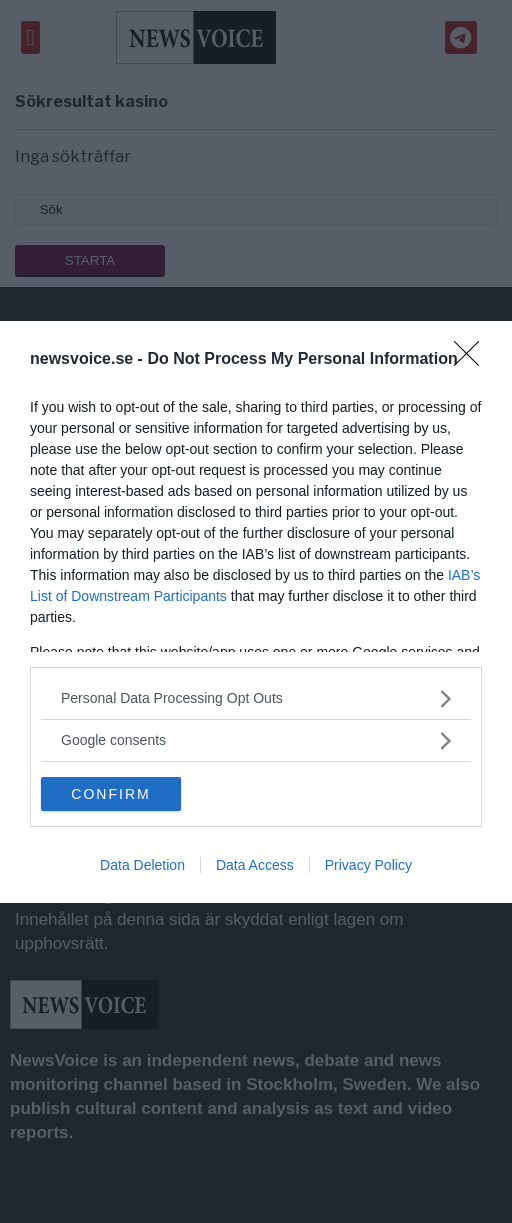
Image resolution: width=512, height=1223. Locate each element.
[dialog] (256, 612)
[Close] (473, 360)
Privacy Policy (368, 865)
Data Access (255, 865)
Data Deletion (142, 865)
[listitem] (256, 698)
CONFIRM (110, 794)
